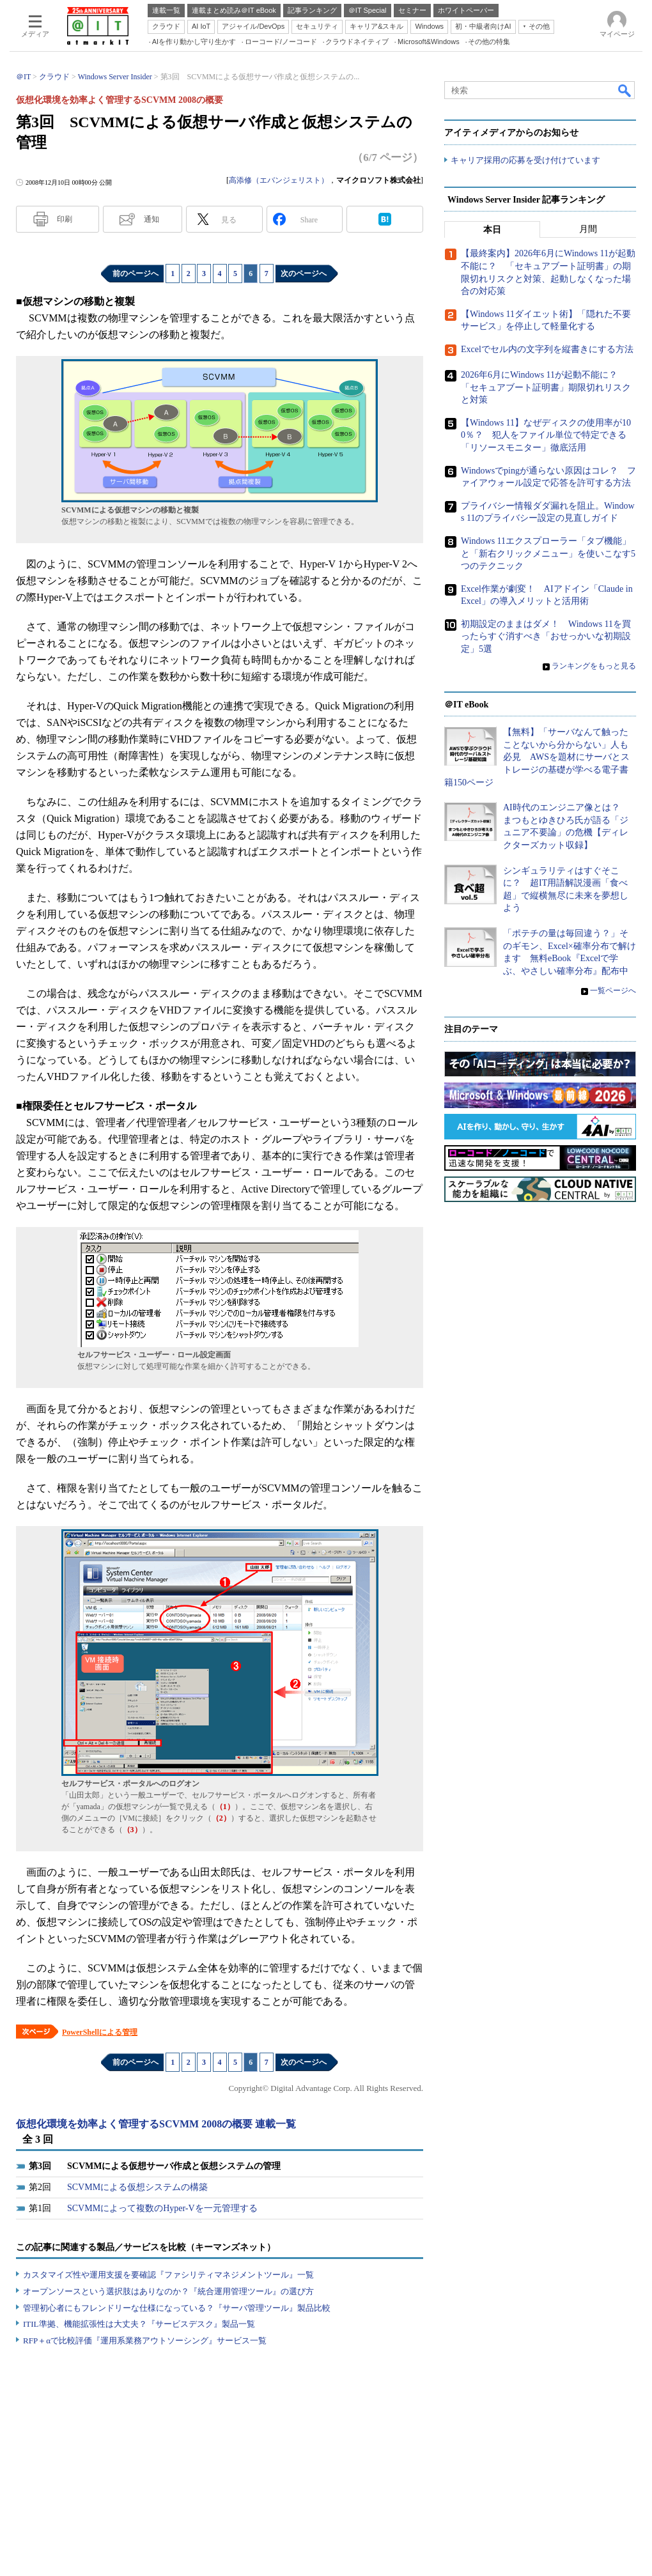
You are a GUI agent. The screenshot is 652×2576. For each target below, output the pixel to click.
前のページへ (136, 273)
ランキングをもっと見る (594, 665)
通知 (151, 219)
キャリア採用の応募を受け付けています (525, 160)
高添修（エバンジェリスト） (279, 180)
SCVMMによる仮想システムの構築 (137, 2187)
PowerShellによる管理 (99, 2032)
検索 (625, 90)
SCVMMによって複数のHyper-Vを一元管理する (162, 2208)
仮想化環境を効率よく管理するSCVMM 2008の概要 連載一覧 (156, 2123)
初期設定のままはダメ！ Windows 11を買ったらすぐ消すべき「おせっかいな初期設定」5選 (546, 636)
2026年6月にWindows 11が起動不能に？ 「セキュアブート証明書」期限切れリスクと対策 (546, 387)
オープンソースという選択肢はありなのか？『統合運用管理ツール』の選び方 (168, 2291)
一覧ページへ (613, 991)
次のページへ (304, 273)
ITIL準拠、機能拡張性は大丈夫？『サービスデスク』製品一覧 (139, 2324)
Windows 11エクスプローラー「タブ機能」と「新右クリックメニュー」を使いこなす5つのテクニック (548, 553)
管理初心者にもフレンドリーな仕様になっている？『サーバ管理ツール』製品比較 (176, 2308)
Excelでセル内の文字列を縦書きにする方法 (547, 349)
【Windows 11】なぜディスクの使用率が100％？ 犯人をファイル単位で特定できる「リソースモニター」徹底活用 (546, 435)
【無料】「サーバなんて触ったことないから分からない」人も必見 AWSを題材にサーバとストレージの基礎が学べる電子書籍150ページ (537, 757)
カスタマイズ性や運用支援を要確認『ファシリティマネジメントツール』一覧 (168, 2274)
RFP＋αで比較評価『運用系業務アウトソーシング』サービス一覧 (145, 2340)
